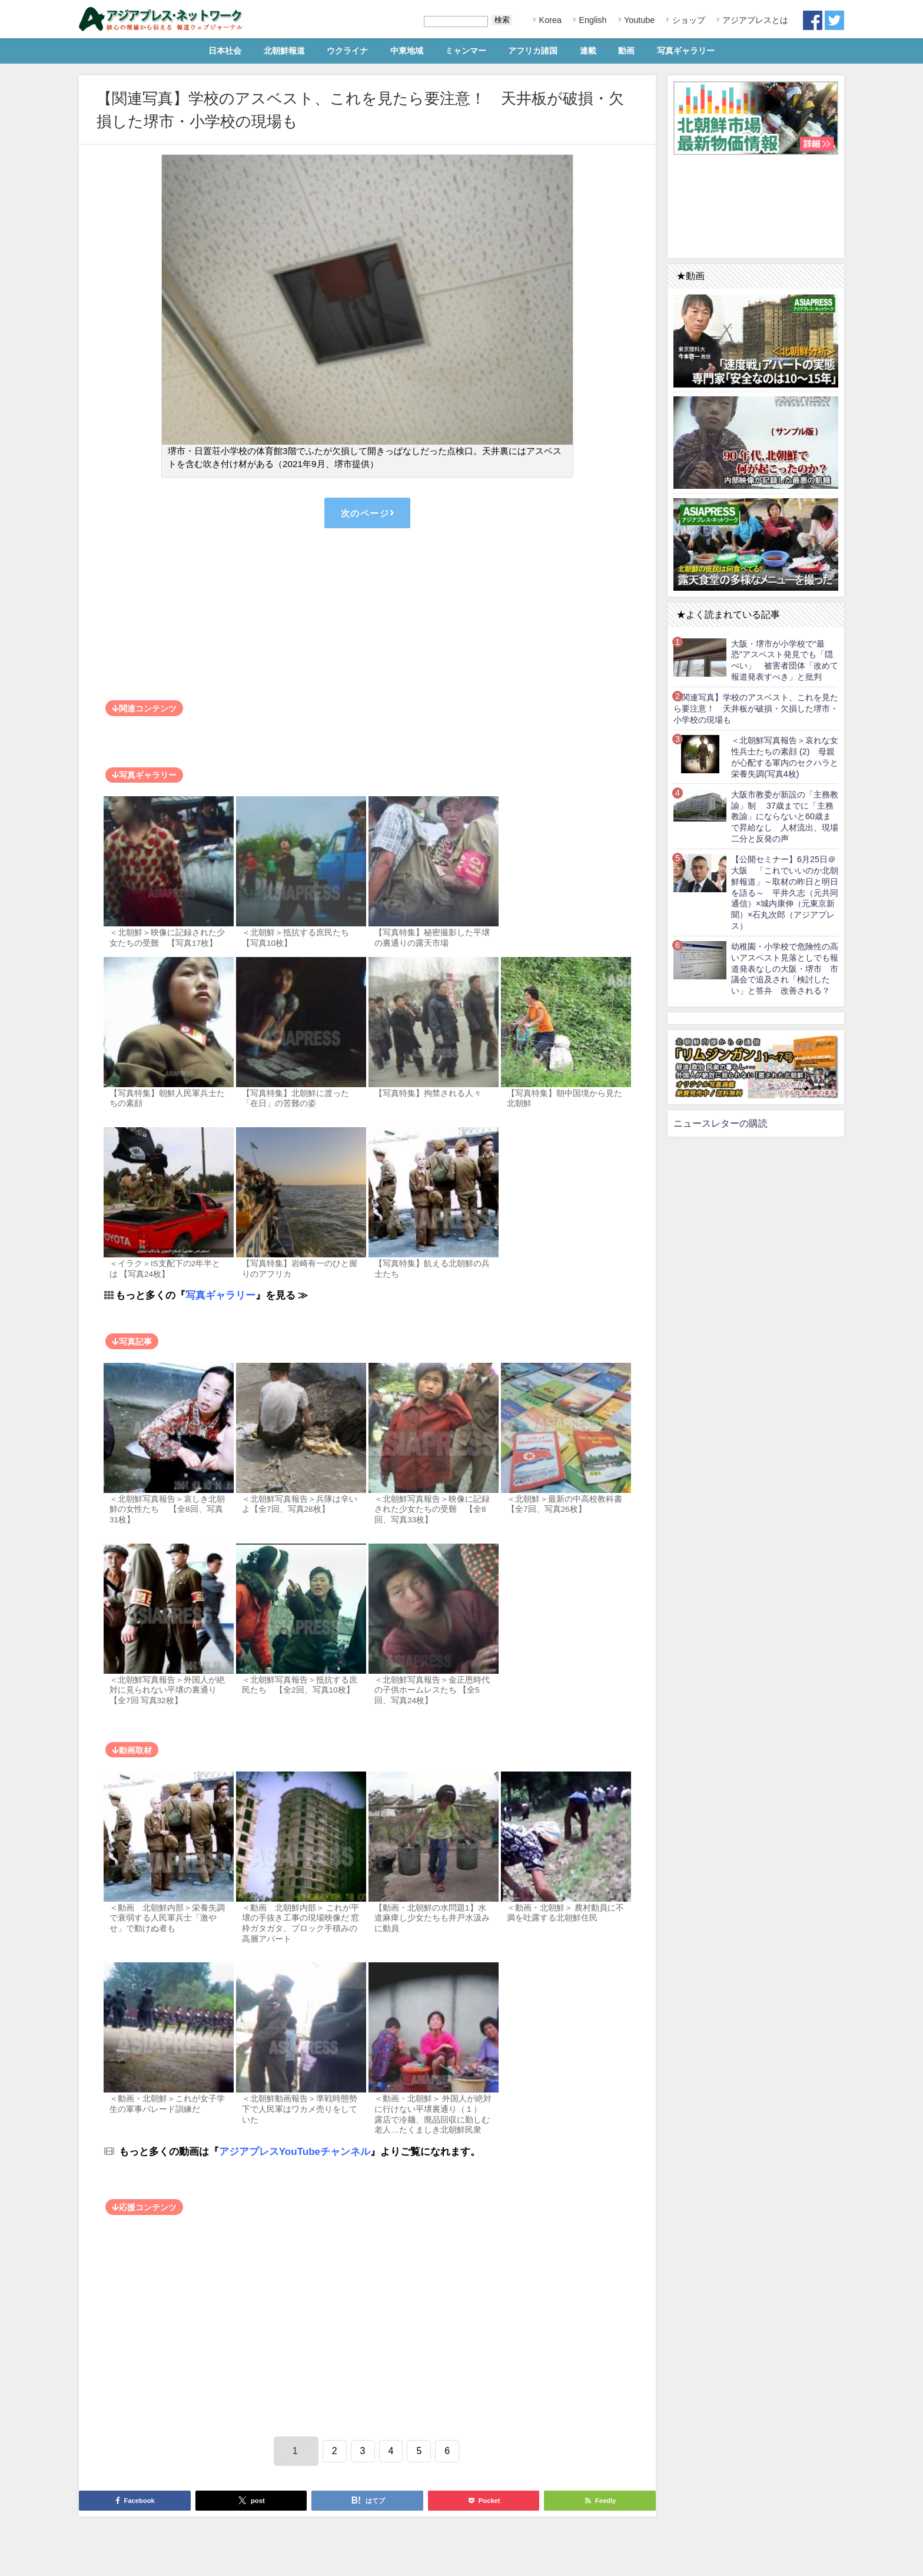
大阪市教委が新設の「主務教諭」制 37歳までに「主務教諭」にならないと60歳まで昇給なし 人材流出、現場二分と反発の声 (784, 816)
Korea (549, 20)
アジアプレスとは (754, 20)
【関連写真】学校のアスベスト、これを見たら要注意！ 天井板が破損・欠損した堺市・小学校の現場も (755, 708)
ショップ (687, 20)
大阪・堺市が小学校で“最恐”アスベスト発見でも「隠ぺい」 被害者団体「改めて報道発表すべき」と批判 (784, 660)
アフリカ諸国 (532, 51)
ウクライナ (347, 51)
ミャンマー (465, 51)
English (591, 20)
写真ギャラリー (686, 51)
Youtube (638, 20)
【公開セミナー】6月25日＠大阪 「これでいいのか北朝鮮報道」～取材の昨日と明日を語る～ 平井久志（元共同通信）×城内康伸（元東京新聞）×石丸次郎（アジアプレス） (784, 892)
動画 (626, 51)
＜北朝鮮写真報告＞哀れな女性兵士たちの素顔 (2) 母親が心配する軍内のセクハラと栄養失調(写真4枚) (784, 756)
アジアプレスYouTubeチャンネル (294, 2151)
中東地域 (406, 51)
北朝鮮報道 (284, 51)
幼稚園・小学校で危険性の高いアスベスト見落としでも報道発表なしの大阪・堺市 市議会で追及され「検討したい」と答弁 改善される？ (784, 968)
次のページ (367, 512)
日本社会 (224, 51)
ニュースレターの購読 (720, 1123)
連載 (588, 51)
